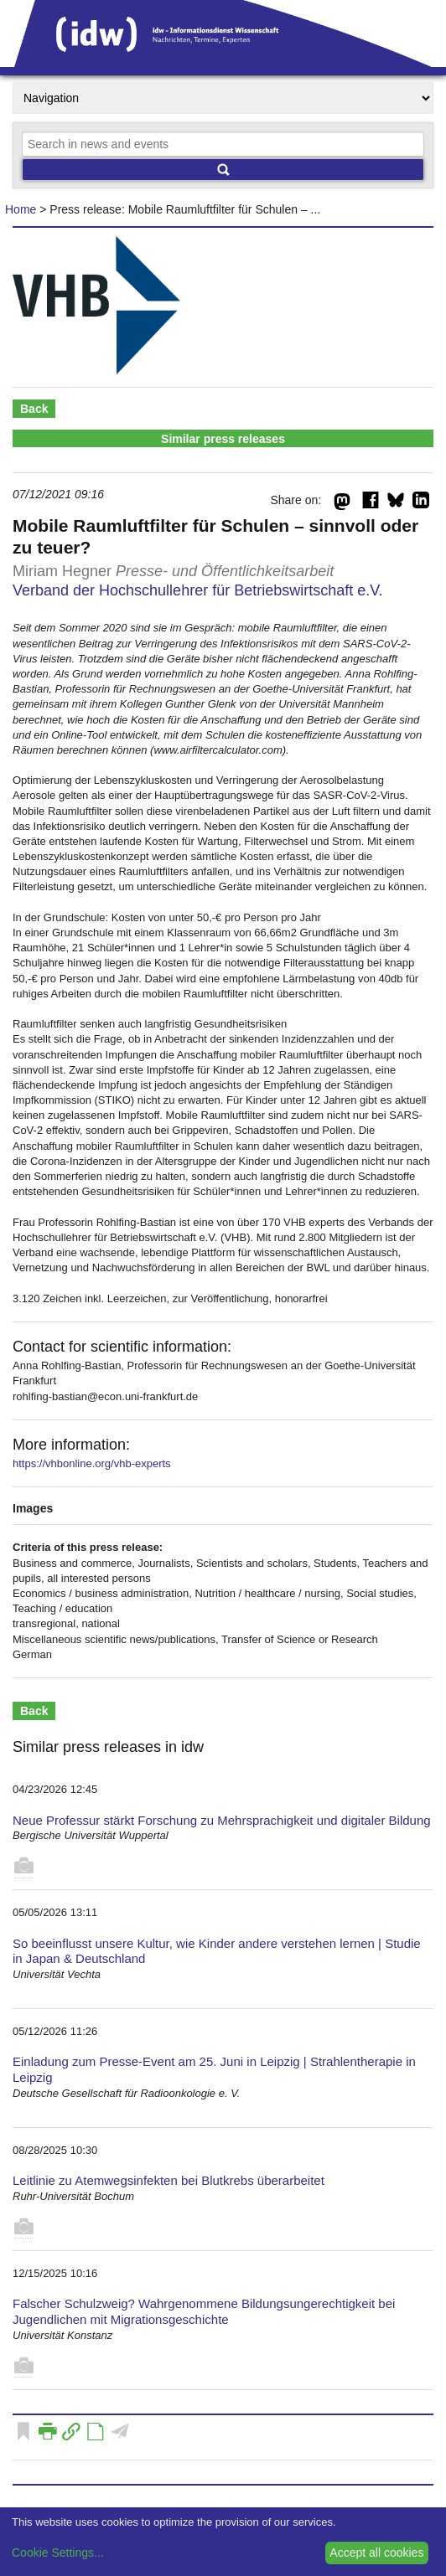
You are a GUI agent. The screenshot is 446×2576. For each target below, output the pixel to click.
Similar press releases (223, 439)
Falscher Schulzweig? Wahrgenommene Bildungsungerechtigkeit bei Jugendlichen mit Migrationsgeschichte (204, 2311)
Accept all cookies (376, 2552)
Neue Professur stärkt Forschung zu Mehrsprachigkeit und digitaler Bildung (222, 1820)
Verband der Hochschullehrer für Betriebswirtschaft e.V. (198, 590)
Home (20, 209)
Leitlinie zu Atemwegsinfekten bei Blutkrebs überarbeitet (168, 2180)
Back (34, 408)
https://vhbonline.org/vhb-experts (92, 1463)
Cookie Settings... (58, 2552)
